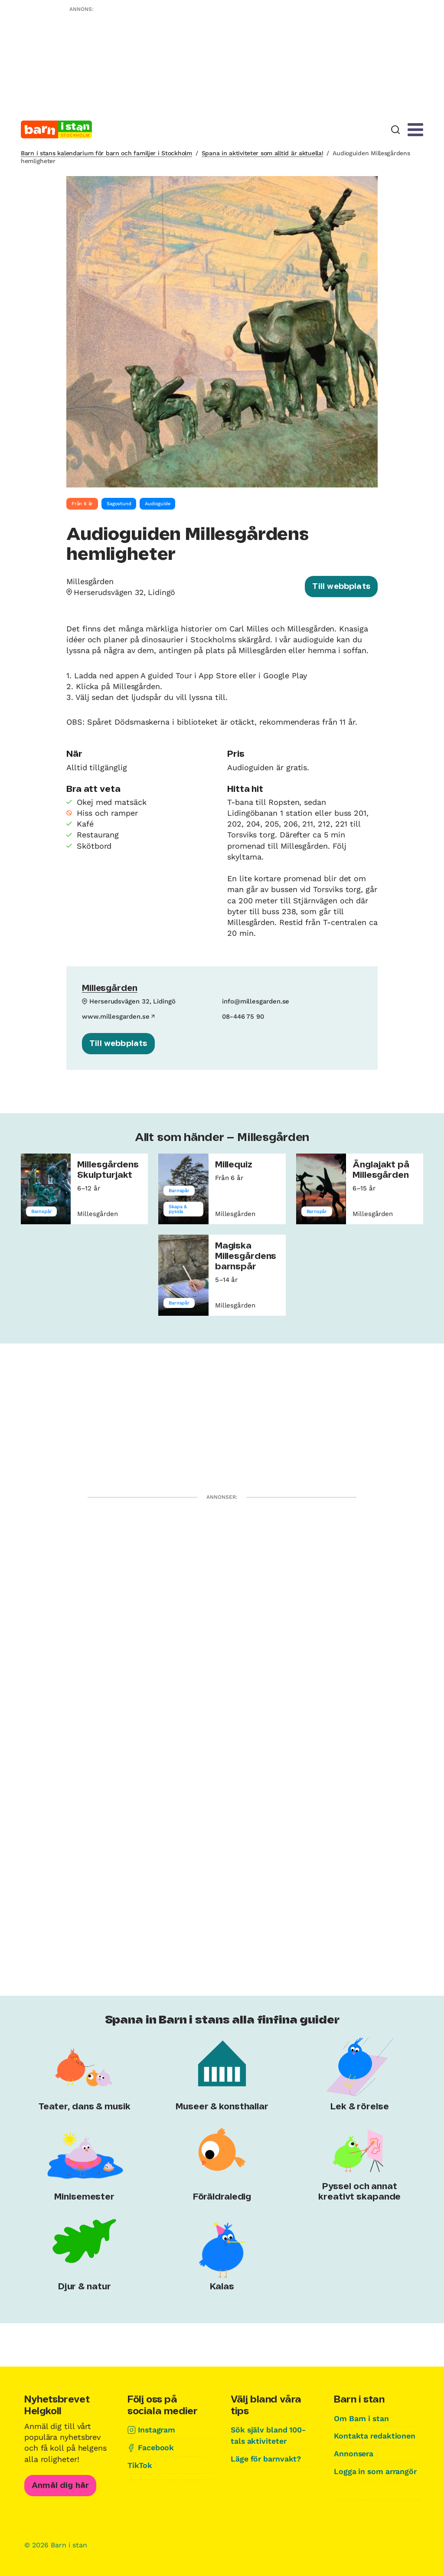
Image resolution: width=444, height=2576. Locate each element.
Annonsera (354, 2453)
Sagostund (119, 504)
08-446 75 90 (243, 1016)
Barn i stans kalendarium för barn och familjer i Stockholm (106, 153)
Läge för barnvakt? (267, 2458)
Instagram (157, 2429)
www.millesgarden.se (116, 1016)
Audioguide (157, 504)
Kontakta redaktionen (375, 2435)
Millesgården (110, 988)
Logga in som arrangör (377, 2470)
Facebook (156, 2447)
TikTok (139, 2464)
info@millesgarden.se (256, 1001)
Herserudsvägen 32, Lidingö (125, 592)
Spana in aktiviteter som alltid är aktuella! (262, 153)
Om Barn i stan (362, 2418)
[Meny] (415, 129)
